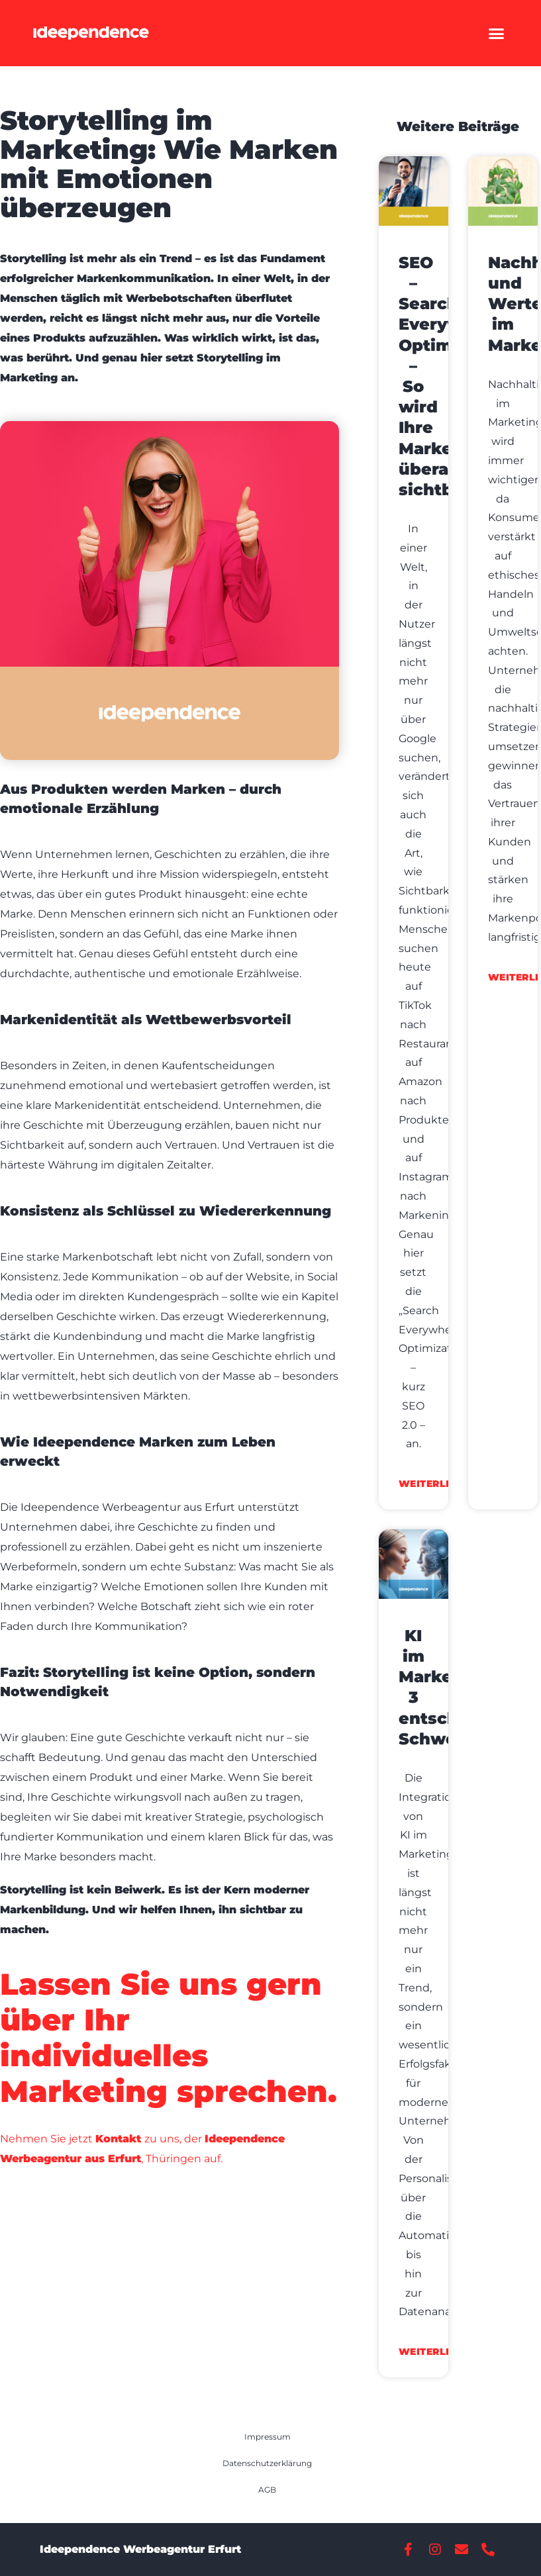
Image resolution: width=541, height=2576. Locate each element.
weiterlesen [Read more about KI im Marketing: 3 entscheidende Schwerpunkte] (436, 2352)
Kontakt (118, 2138)
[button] (496, 33)
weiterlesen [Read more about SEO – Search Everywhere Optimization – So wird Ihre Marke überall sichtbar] (436, 1484)
